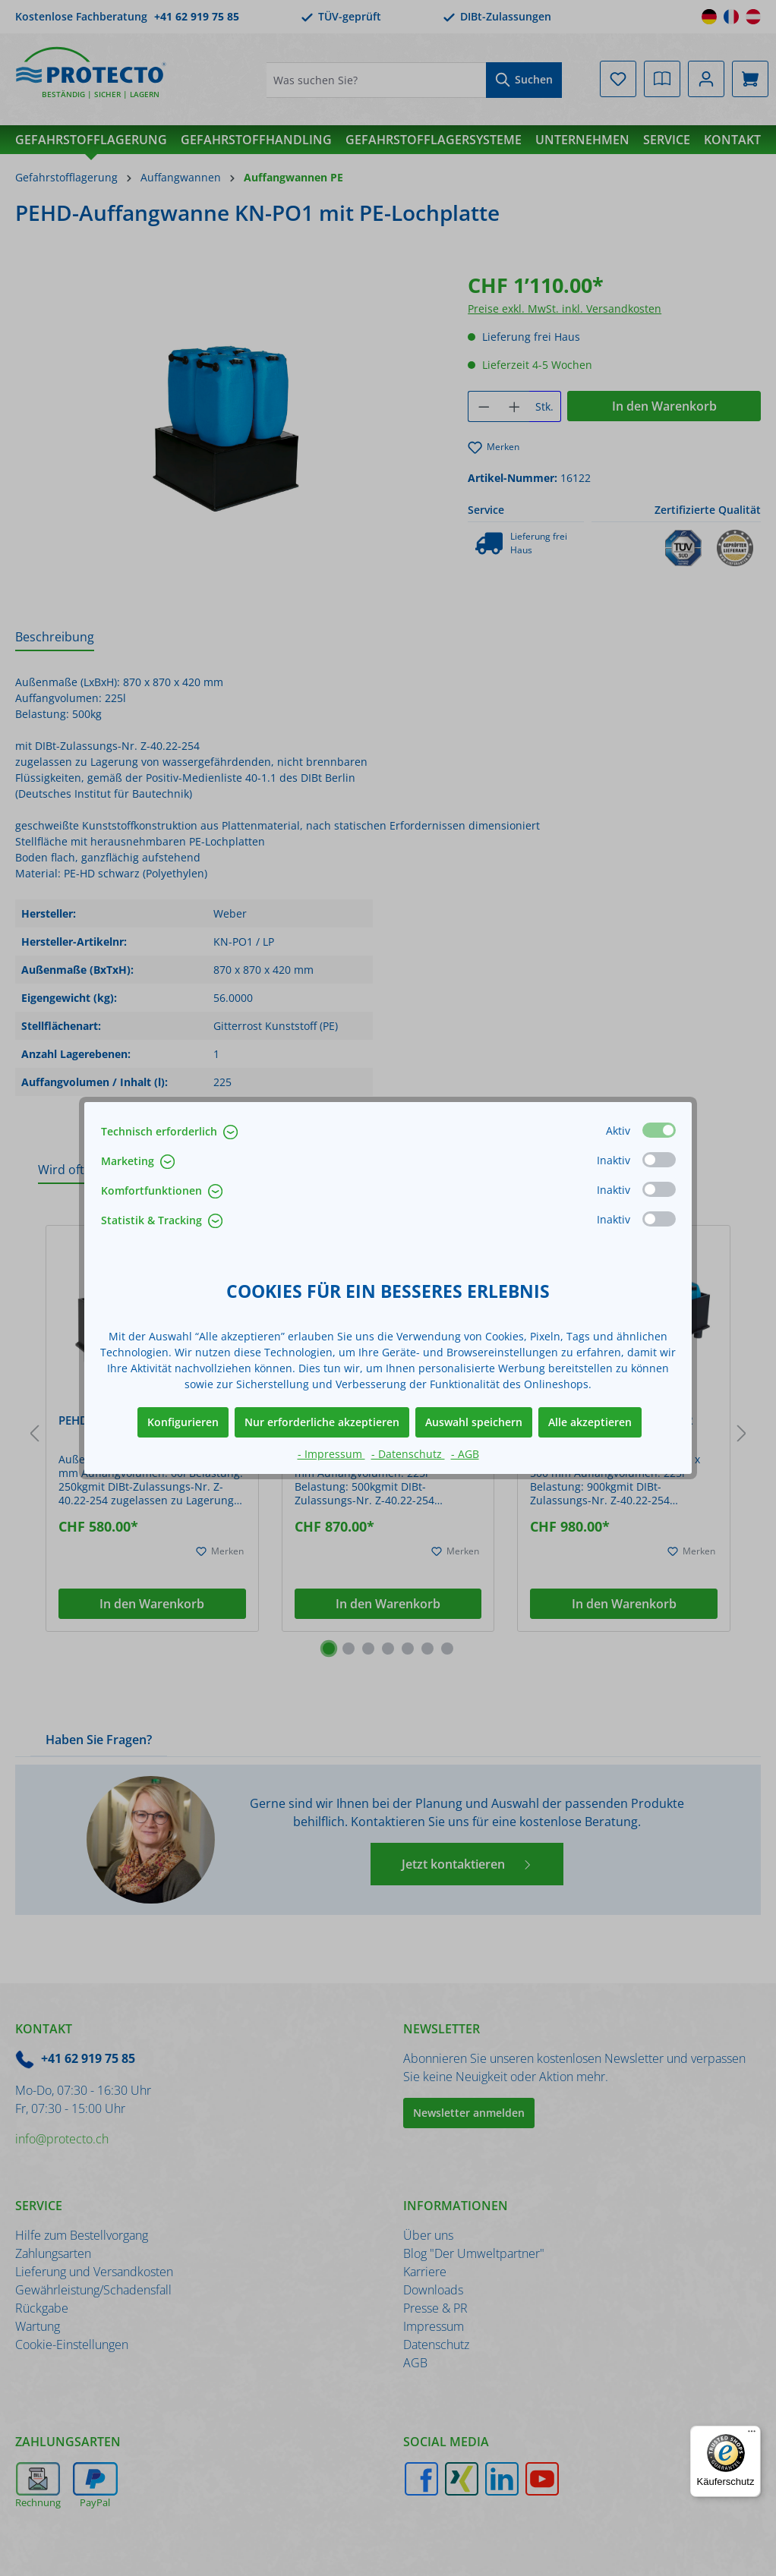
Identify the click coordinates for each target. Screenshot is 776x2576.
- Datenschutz (408, 1454)
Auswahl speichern (473, 1422)
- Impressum (331, 1454)
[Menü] (752, 2435)
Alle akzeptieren (590, 1422)
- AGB (465, 1454)
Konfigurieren (183, 1422)
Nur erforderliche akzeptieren (321, 1422)
